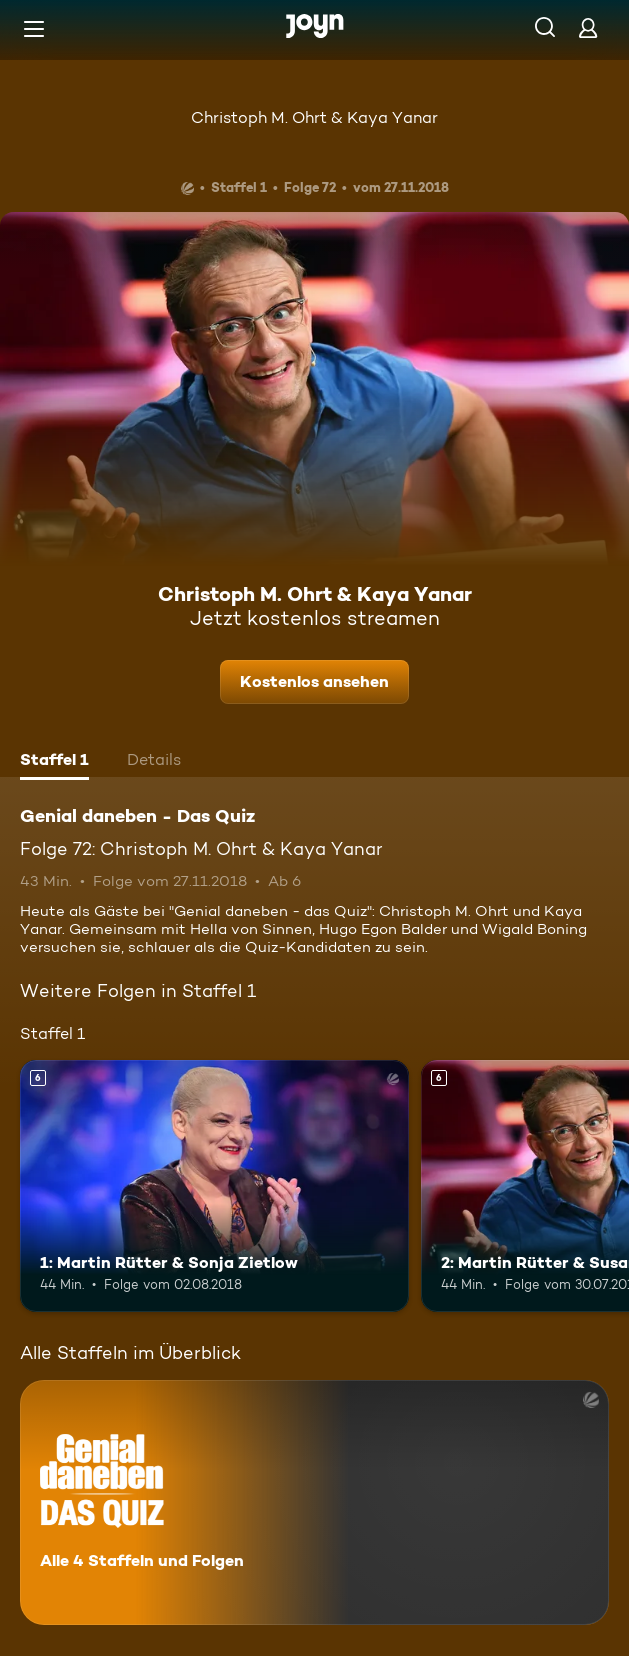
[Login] (588, 27)
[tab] (54, 762)
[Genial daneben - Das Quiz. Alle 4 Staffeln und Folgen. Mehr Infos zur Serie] (314, 1502)
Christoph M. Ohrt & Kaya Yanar (314, 117)
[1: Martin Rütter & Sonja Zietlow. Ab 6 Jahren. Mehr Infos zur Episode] (214, 1186)
